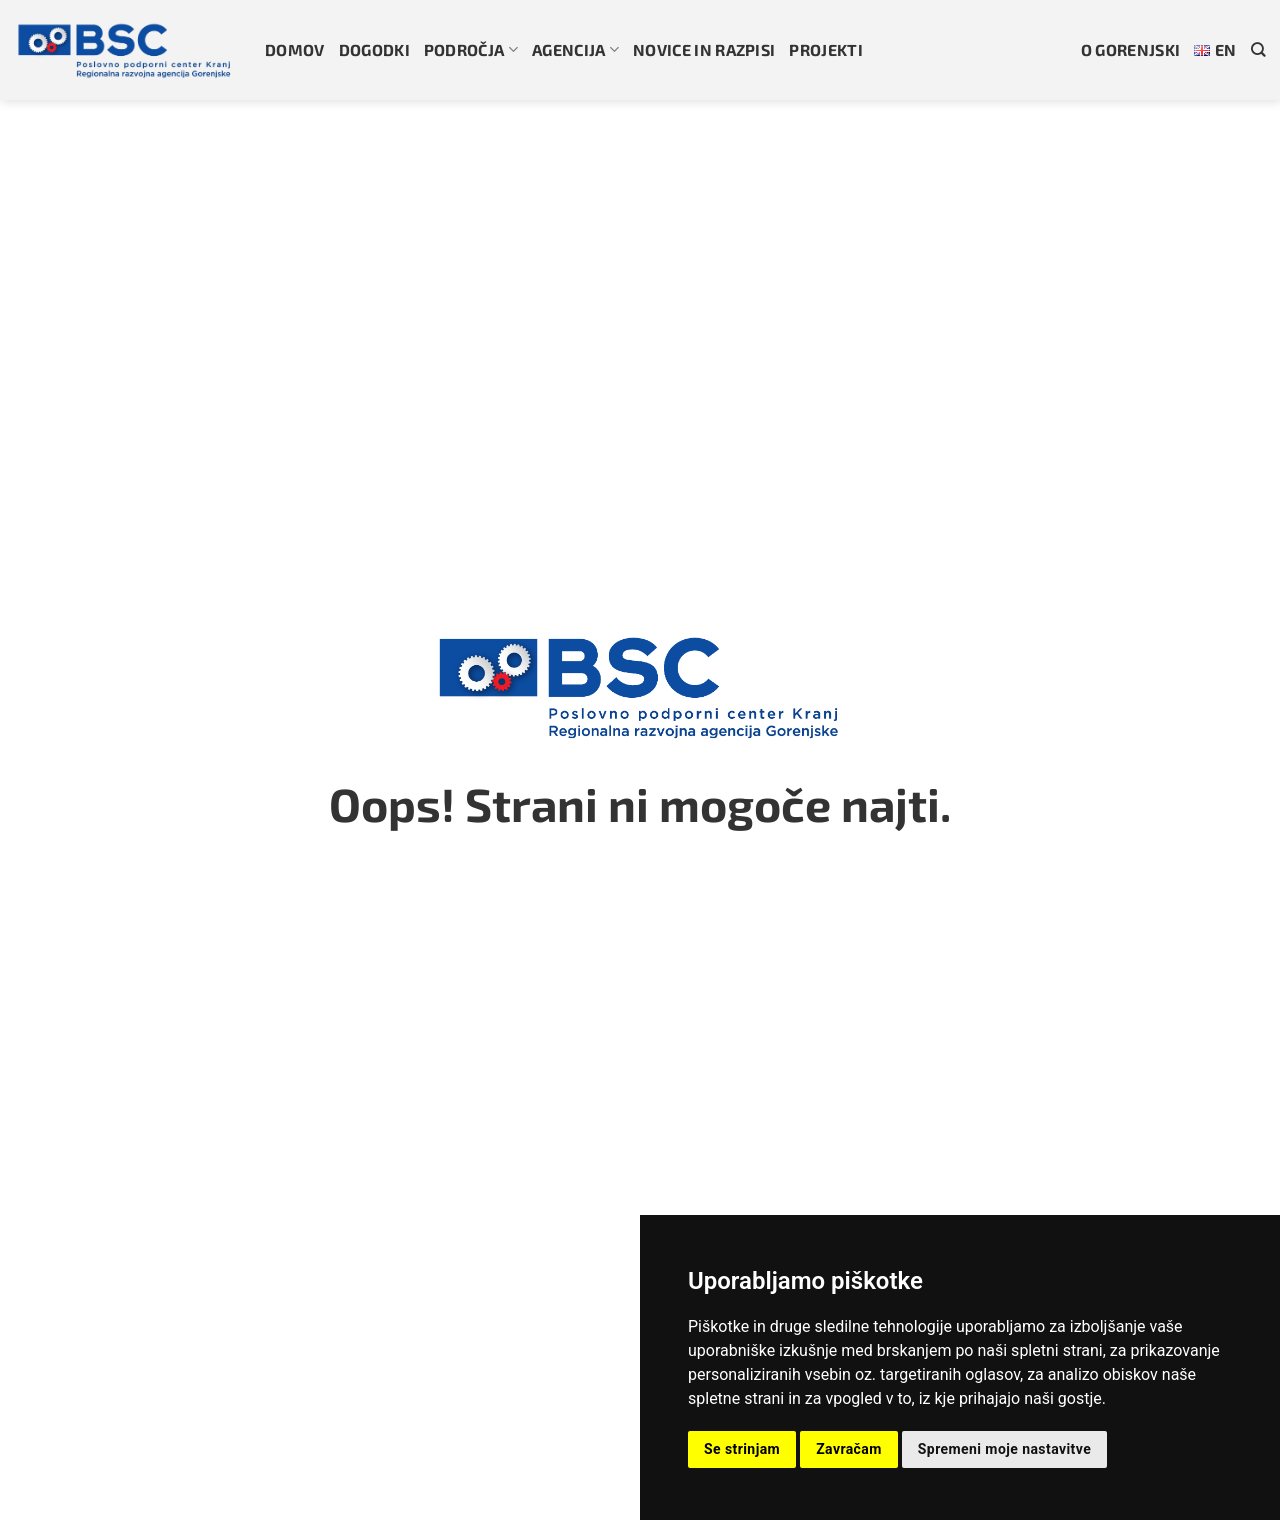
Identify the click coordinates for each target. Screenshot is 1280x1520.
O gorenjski (1131, 49)
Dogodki (374, 49)
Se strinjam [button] (742, 1449)
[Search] (1258, 49)
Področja (471, 49)
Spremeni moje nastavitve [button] (1004, 1449)
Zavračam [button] (849, 1449)
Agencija (575, 49)
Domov (295, 49)
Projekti (826, 49)
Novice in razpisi (704, 49)
